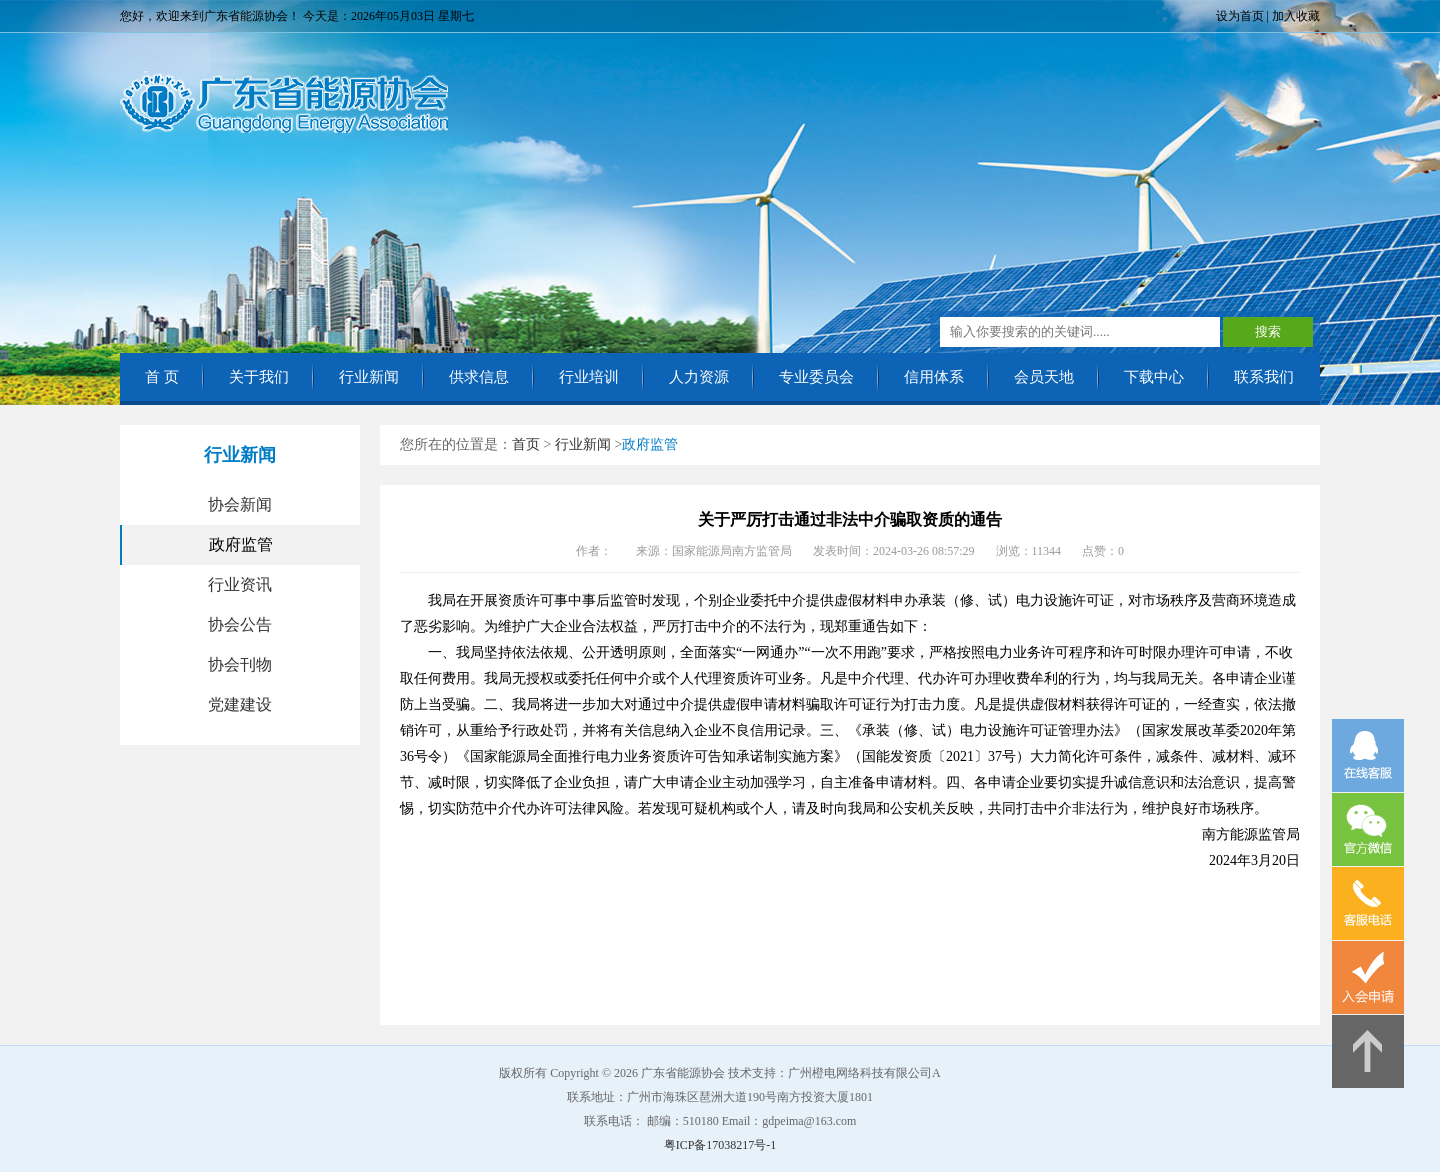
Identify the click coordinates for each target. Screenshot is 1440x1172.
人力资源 (699, 377)
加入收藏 (1296, 16)
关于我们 (259, 377)
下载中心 (1154, 377)
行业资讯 (240, 584)
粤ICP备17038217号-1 (720, 1145)
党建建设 (240, 704)
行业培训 (589, 377)
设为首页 (1240, 16)
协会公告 (240, 624)
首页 (526, 444)
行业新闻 (369, 377)
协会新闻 (240, 504)
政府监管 (241, 544)
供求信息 (479, 377)
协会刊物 (240, 664)
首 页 (162, 377)
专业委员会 (816, 377)
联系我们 (1264, 377)
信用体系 (934, 377)
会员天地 (1044, 377)
